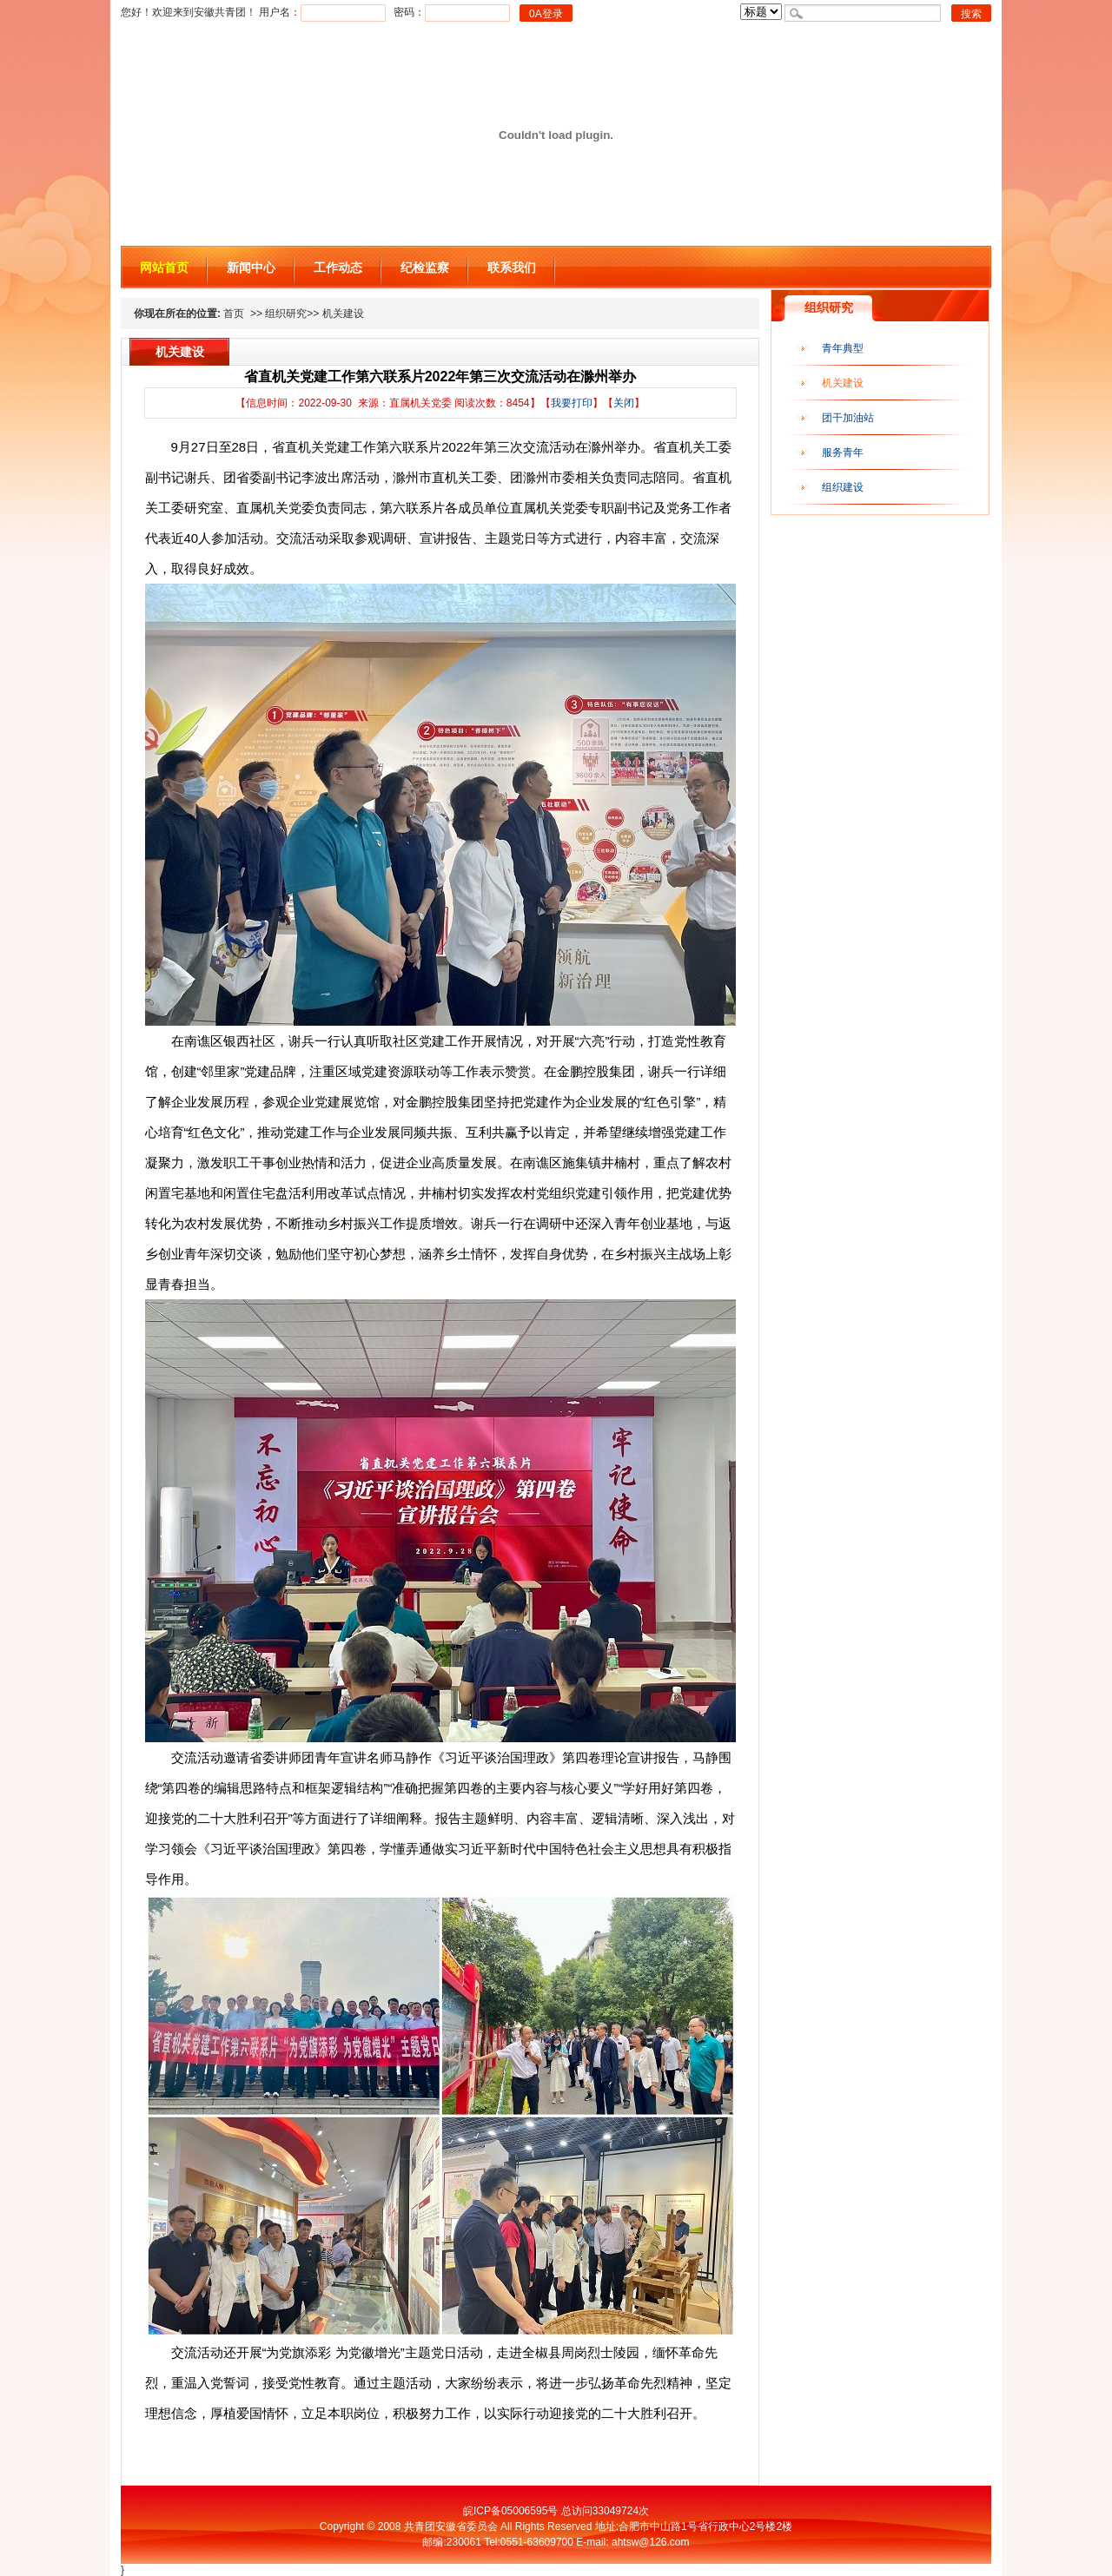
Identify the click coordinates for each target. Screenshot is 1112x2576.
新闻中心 (251, 267)
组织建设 (843, 487)
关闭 (623, 403)
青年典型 (843, 348)
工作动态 (338, 267)
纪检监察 (424, 267)
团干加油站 (848, 418)
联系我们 (511, 267)
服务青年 (843, 452)
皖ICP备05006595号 (510, 2511)
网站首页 (164, 267)
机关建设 (843, 383)
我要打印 (571, 403)
